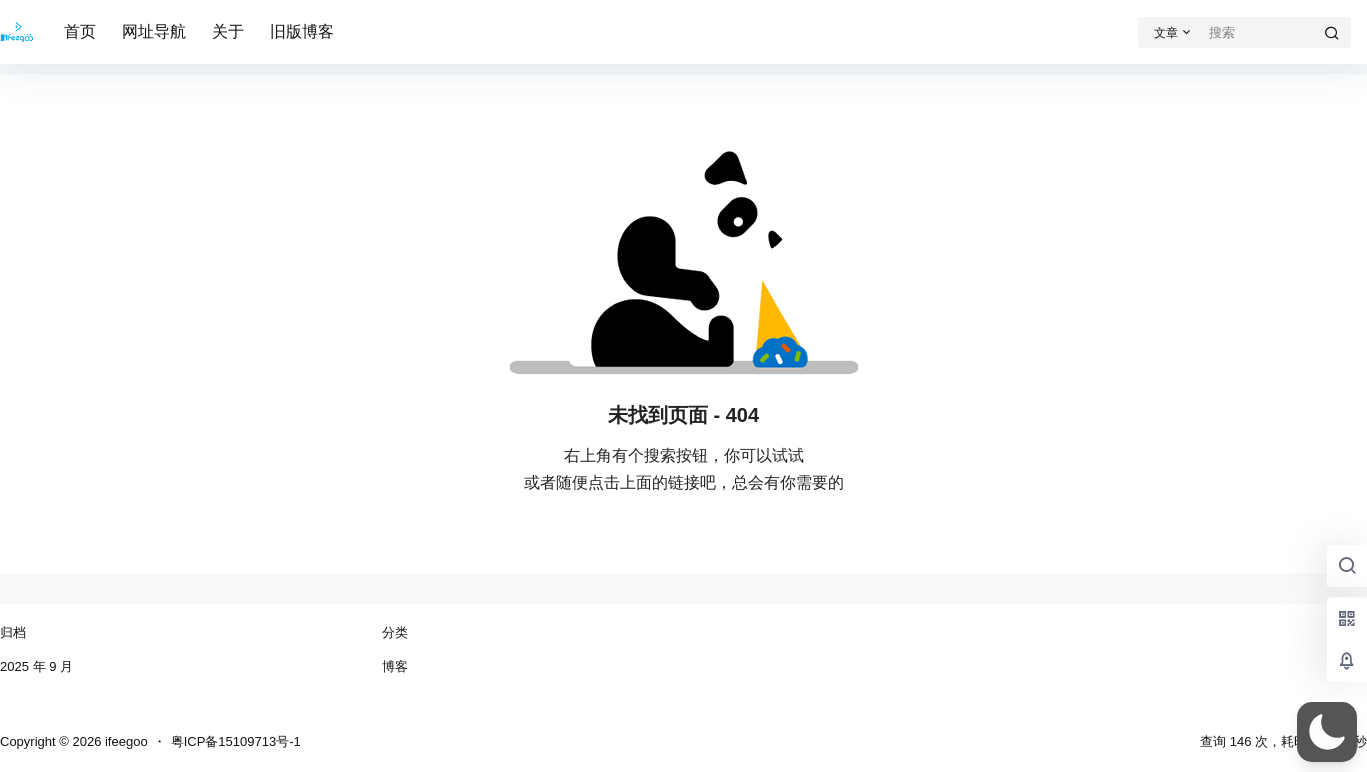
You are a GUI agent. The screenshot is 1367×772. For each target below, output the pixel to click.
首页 (80, 31)
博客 (395, 666)
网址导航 (154, 31)
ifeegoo (124, 741)
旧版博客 (302, 31)
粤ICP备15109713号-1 (236, 741)
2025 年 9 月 (36, 666)
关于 (228, 31)
